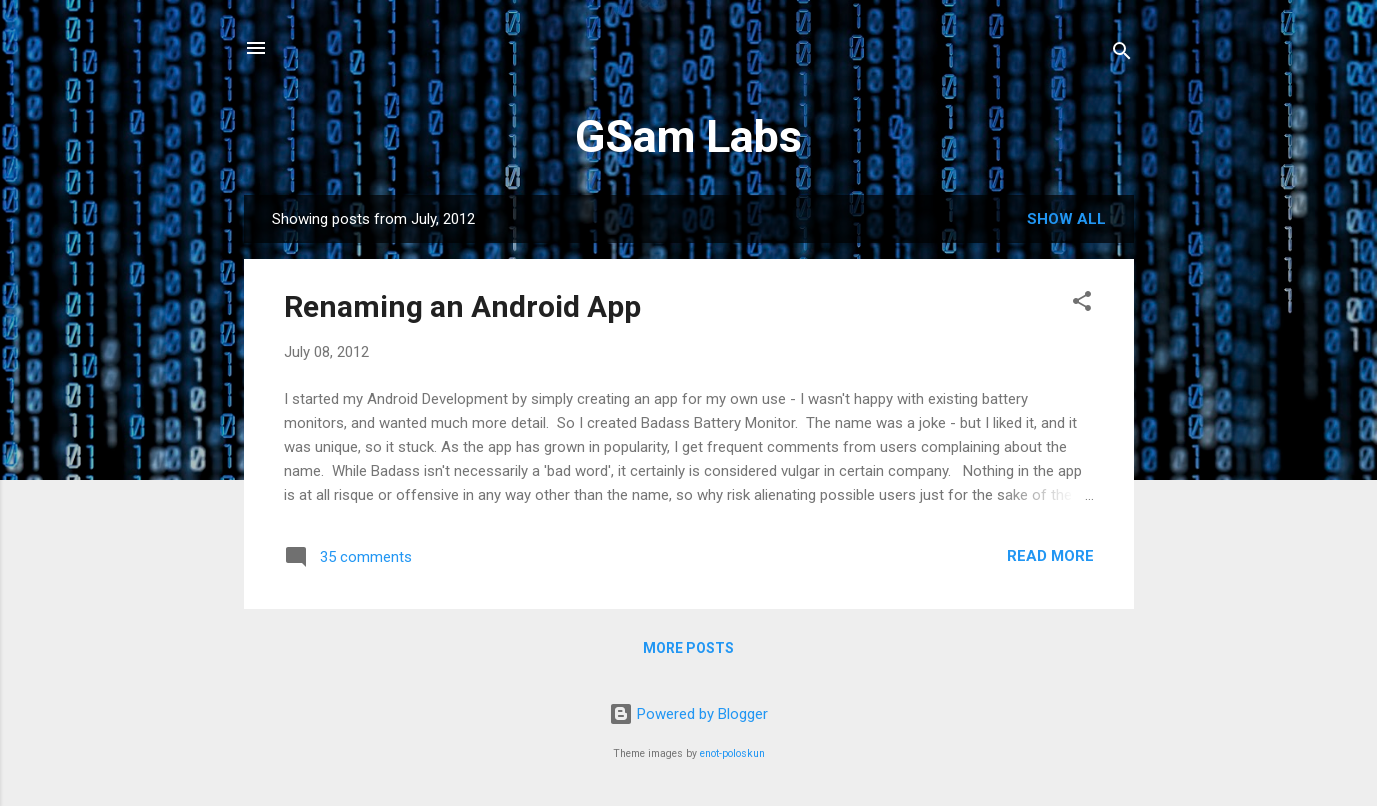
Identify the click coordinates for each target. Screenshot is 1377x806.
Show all (1066, 219)
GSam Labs (688, 136)
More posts (688, 648)
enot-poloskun (732, 753)
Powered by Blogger (688, 714)
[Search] (1122, 54)
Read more (1050, 556)
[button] (1082, 304)
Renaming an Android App (462, 306)
